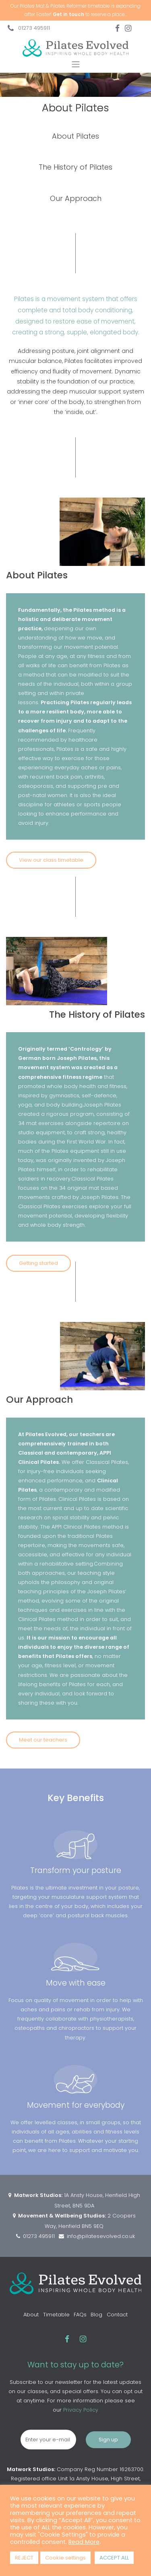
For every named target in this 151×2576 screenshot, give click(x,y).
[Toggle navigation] (75, 64)
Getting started (38, 1263)
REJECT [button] (24, 2558)
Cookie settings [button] (65, 2558)
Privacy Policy (80, 2409)
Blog (96, 2314)
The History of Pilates (75, 167)
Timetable (56, 2314)
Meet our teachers (43, 1739)
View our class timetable (51, 860)
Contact (117, 2314)
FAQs (80, 2314)
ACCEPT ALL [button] (114, 2558)
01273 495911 (27, 28)
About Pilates (75, 136)
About (31, 2314)
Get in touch (68, 14)
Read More (83, 2542)
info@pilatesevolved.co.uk (96, 2236)
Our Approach (75, 198)
